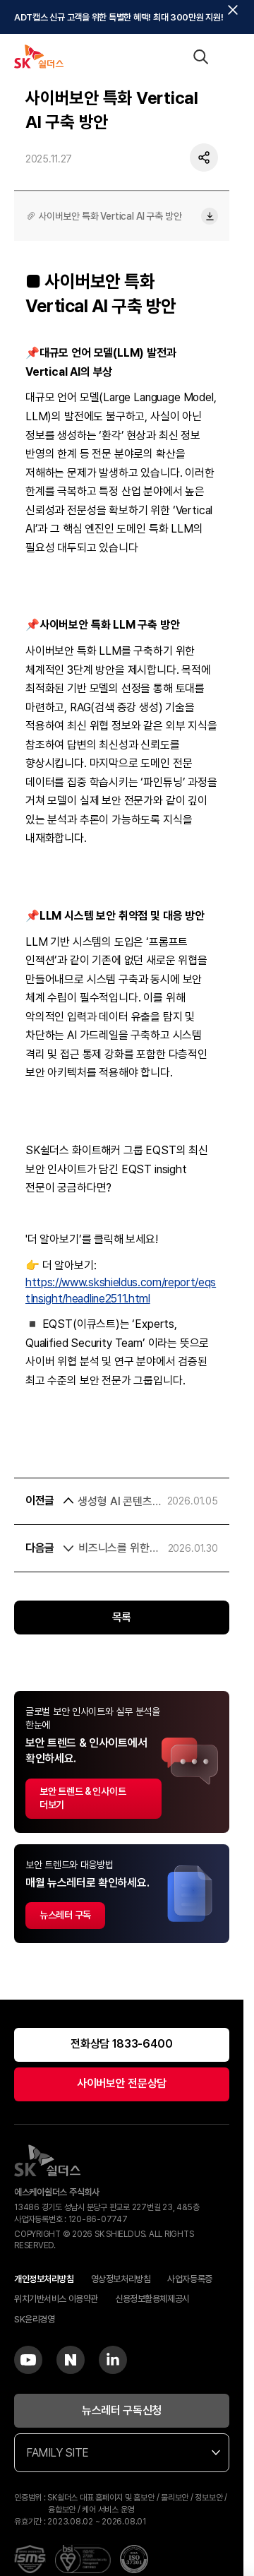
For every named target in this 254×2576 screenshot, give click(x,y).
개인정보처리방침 (44, 2279)
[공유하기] (204, 159)
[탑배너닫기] (233, 10)
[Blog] (70, 2360)
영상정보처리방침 (121, 2279)
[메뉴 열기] (228, 56)
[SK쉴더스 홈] (39, 56)
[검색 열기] (200, 56)
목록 (121, 1617)
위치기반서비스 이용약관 (56, 2298)
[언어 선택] (172, 56)
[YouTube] (28, 2360)
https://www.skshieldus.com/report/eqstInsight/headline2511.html (120, 1290)
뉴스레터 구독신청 (122, 2410)
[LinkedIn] (113, 2360)
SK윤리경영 (34, 2319)
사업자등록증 (189, 2279)
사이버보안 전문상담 (122, 2083)
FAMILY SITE (123, 2452)
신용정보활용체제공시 (152, 2298)
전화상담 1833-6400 (122, 2043)
